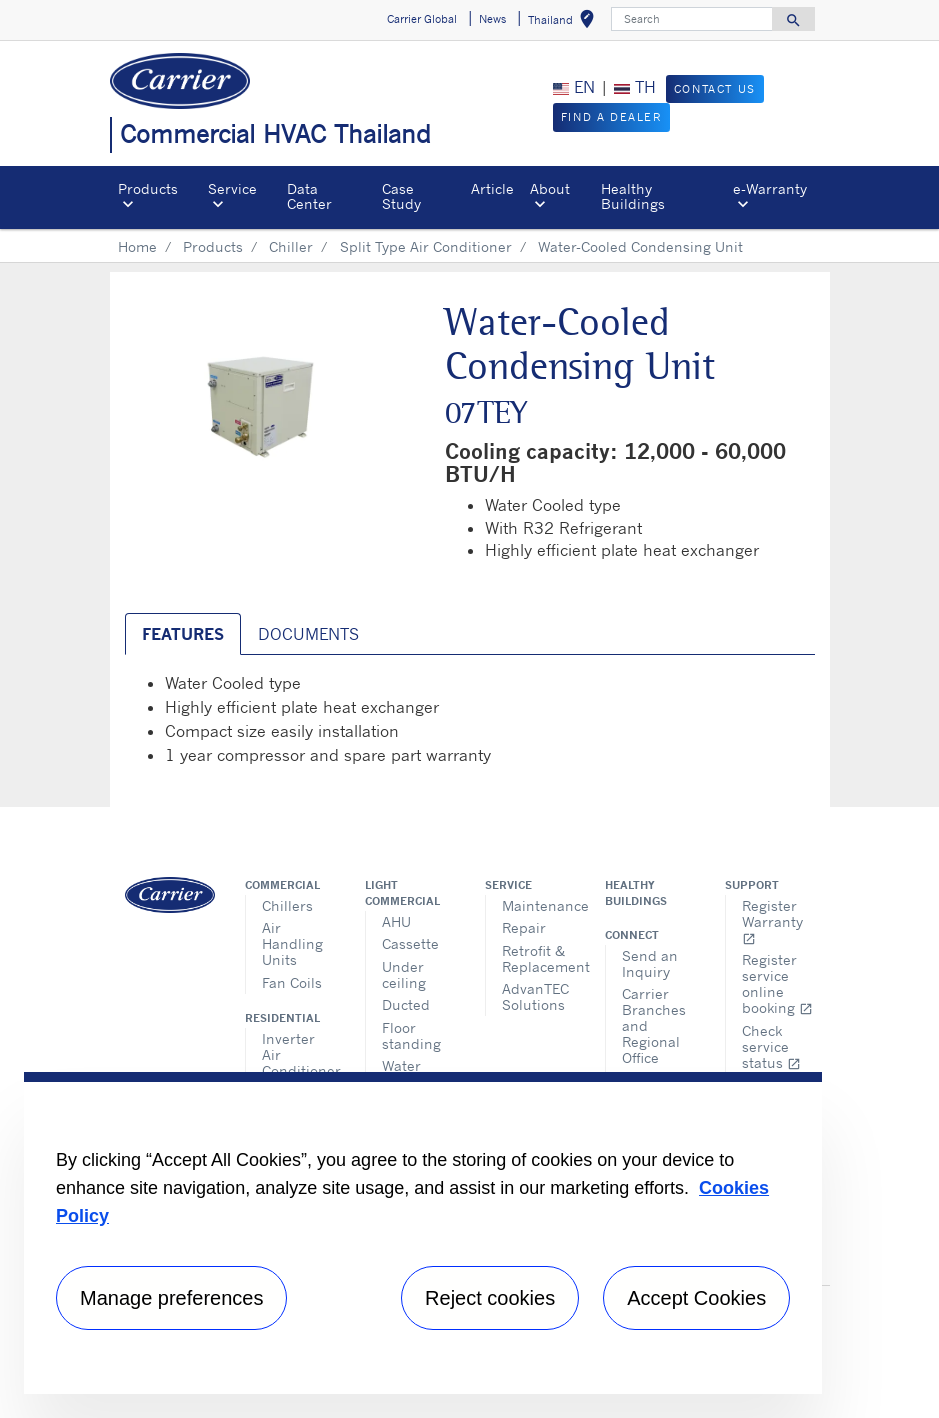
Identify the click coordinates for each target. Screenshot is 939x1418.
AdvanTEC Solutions (535, 996)
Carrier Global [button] (422, 19)
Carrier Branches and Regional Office (654, 1025)
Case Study (401, 195)
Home (137, 246)
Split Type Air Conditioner (426, 246)
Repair (524, 927)
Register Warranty (772, 921)
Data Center (309, 195)
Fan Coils (292, 982)
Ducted (406, 1004)
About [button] (550, 188)
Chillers (287, 905)
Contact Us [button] (715, 89)
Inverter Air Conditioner (298, 1054)
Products (213, 246)
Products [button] (148, 188)
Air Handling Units (292, 943)
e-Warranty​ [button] (770, 188)
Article (492, 188)
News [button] (492, 19)
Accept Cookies (696, 1298)
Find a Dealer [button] (611, 117)
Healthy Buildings (633, 195)
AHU (396, 921)
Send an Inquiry (650, 963)
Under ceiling (404, 974)
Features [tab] (183, 634)
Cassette (410, 943)
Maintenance (538, 905)
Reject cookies (490, 1298)
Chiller (291, 246)
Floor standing (411, 1035)
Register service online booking (777, 983)
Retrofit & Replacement (538, 958)
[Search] (692, 19)
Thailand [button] (565, 22)
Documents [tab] (308, 634)
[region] (423, 1233)
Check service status (771, 1046)
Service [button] (232, 188)
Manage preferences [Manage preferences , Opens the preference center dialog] (171, 1298)
